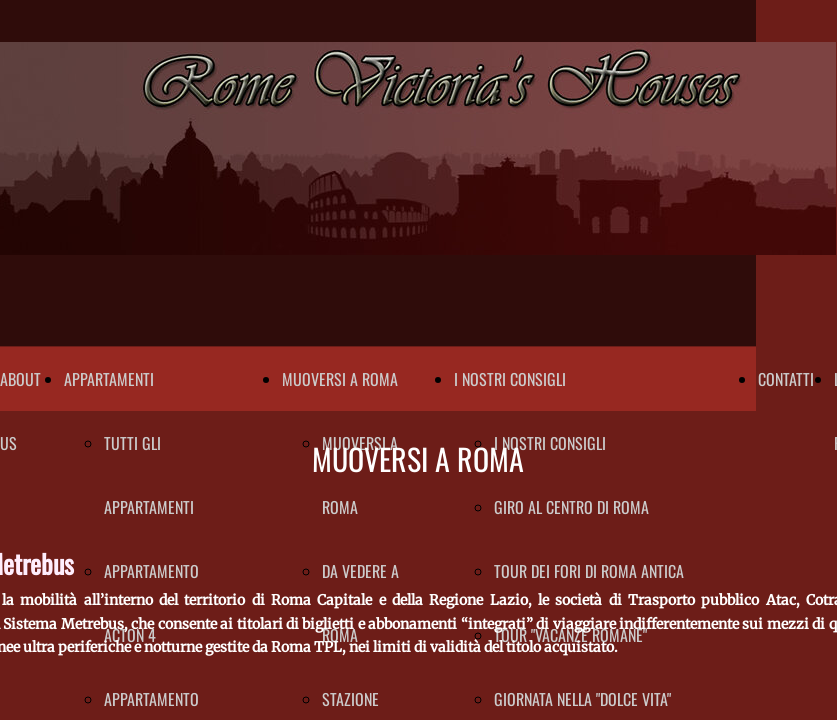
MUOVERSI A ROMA (340, 379)
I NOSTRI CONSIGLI (510, 379)
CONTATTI (786, 379)
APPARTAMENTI (109, 379)
